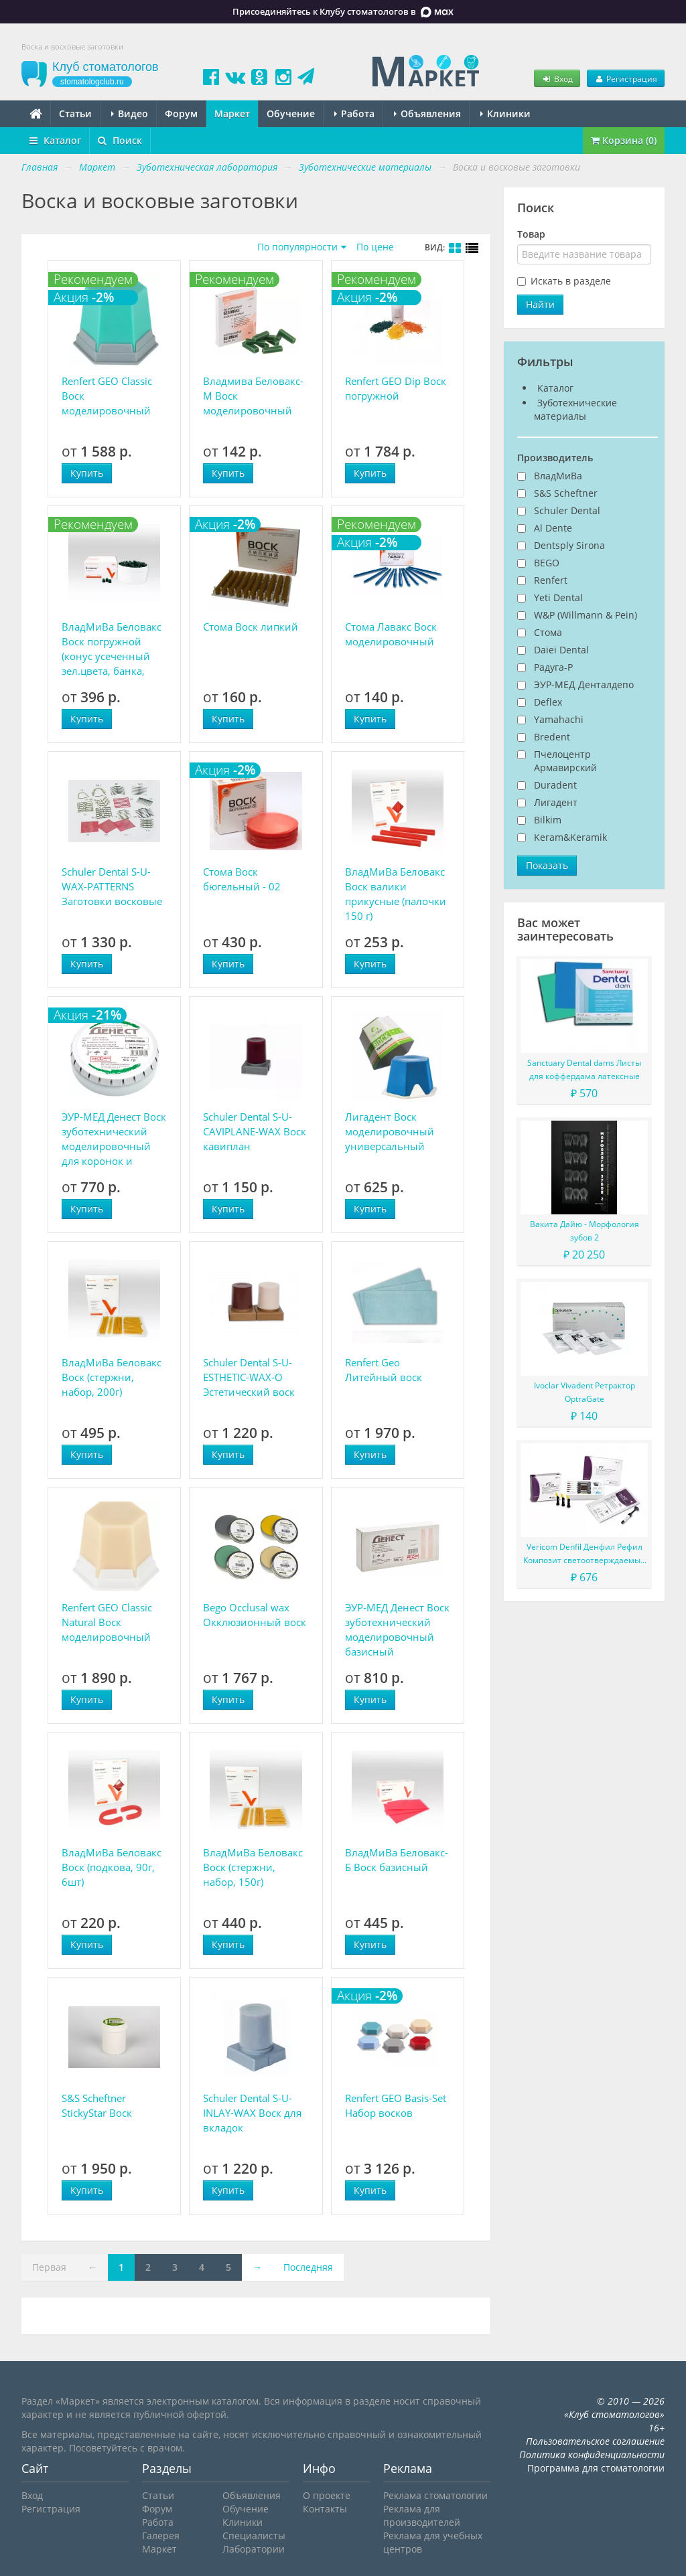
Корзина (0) (624, 140)
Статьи (75, 113)
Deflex (548, 702)
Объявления (427, 113)
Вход (556, 78)
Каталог (55, 140)
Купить (86, 473)
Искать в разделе (571, 280)
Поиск (120, 140)
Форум (181, 113)
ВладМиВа (558, 475)
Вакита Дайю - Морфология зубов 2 (584, 1230)
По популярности (297, 246)
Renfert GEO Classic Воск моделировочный (107, 395)
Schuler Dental (567, 510)
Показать (547, 865)
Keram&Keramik (570, 837)
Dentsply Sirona (569, 545)
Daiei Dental (561, 649)
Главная (39, 167)
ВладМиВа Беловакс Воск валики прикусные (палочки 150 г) (395, 893)
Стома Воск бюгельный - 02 (242, 879)
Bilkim (547, 819)
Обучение (291, 113)
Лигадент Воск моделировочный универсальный (389, 1131)
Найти (540, 304)
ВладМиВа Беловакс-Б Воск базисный (396, 1860)
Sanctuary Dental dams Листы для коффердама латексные (584, 1069)
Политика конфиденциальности (592, 2454)
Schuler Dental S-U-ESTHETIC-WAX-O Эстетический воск (249, 1377)
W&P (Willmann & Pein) (585, 615)
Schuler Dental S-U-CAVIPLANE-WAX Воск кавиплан (254, 1131)
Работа (354, 113)
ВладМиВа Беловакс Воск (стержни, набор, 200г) (111, 1377)
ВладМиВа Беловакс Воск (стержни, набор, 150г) (253, 1867)
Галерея (161, 2535)
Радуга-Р (553, 667)
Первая (49, 2267)
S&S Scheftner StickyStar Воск (97, 2105)
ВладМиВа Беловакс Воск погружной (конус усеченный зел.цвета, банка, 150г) (111, 649)
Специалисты (253, 2535)
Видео (129, 113)
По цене (375, 246)
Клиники (505, 113)
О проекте (326, 2495)
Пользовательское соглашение (595, 2441)
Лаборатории (253, 2549)
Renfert (550, 580)
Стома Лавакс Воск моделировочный (391, 634)
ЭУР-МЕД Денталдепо (584, 684)
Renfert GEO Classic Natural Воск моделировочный (107, 1622)
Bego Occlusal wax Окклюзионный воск (254, 1615)
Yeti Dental (558, 597)
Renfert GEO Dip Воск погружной (395, 388)
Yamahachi (559, 719)
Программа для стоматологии (596, 2468)
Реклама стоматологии (435, 2495)
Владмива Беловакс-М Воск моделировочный (253, 395)
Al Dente (553, 527)
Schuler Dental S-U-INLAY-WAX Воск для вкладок (252, 2112)
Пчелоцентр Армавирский (565, 761)
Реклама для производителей (421, 2515)
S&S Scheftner (566, 493)
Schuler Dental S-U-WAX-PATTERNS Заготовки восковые (112, 886)
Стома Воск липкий (250, 626)
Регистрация (625, 78)
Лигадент (555, 802)
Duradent (555, 785)
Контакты (325, 2508)
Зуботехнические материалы (575, 409)
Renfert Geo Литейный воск (383, 1370)
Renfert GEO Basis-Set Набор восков (395, 2105)
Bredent (552, 736)
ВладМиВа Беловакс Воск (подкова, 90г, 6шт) (111, 1867)
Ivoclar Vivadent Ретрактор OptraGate (584, 1392)
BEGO (546, 562)
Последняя (308, 2267)
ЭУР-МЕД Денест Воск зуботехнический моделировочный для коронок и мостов (114, 1139)
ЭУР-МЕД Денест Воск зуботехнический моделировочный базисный (397, 1629)
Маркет (232, 113)
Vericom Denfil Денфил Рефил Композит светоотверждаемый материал (584, 1554)
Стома (548, 632)
